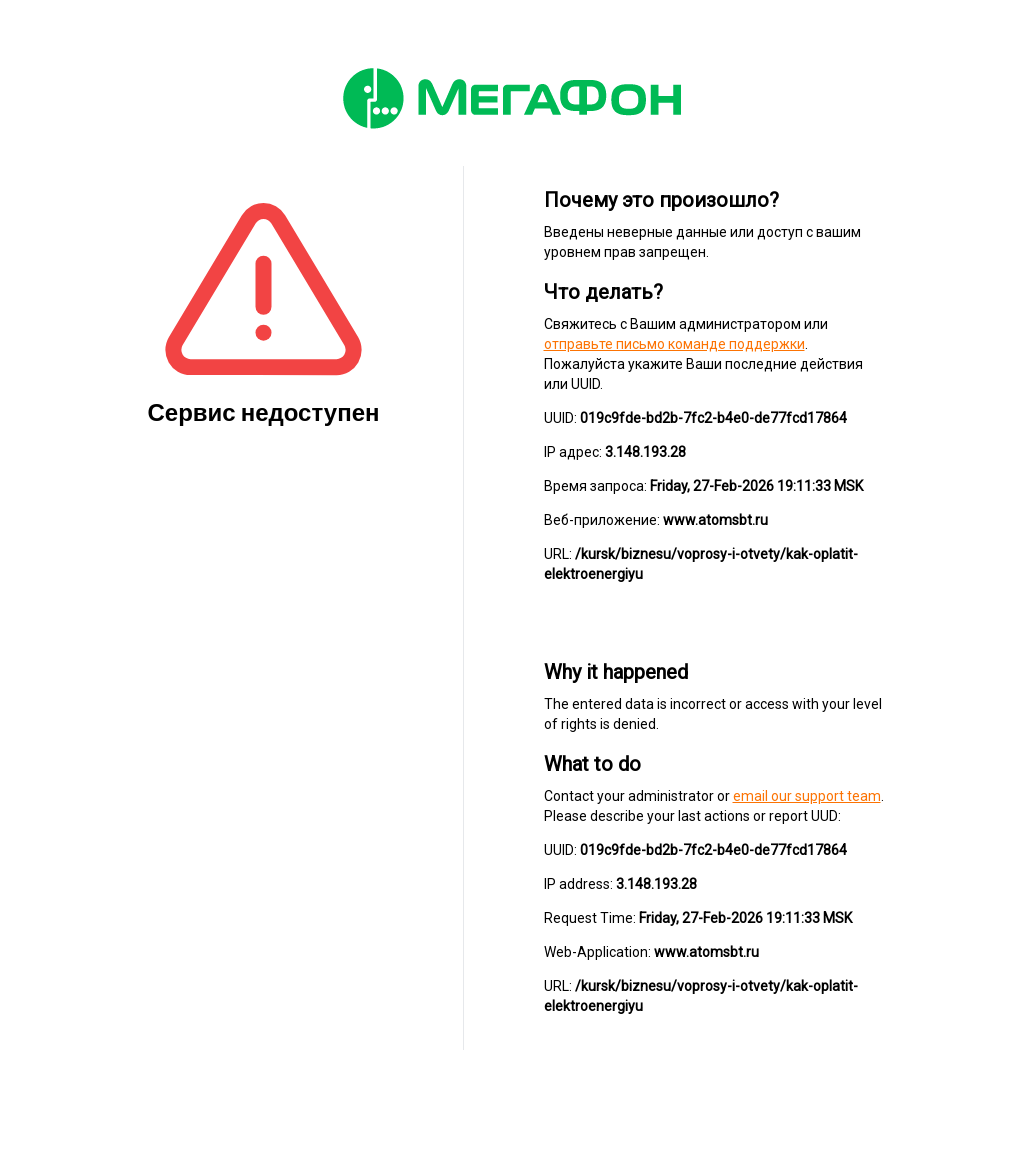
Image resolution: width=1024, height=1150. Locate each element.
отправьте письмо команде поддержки (674, 344)
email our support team (807, 796)
